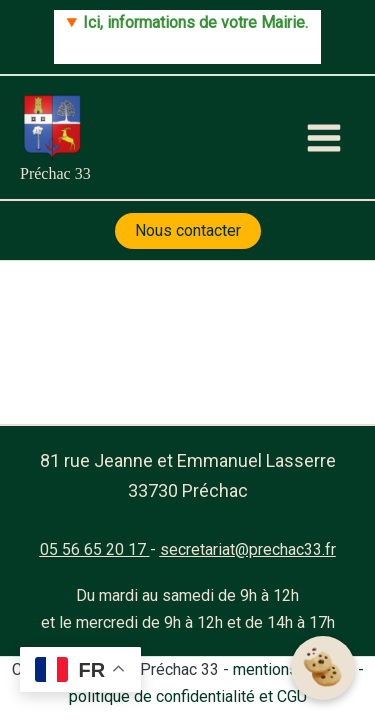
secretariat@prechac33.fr (248, 549)
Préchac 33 (55, 173)
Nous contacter (188, 230)
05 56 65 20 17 (93, 549)
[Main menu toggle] (324, 138)
